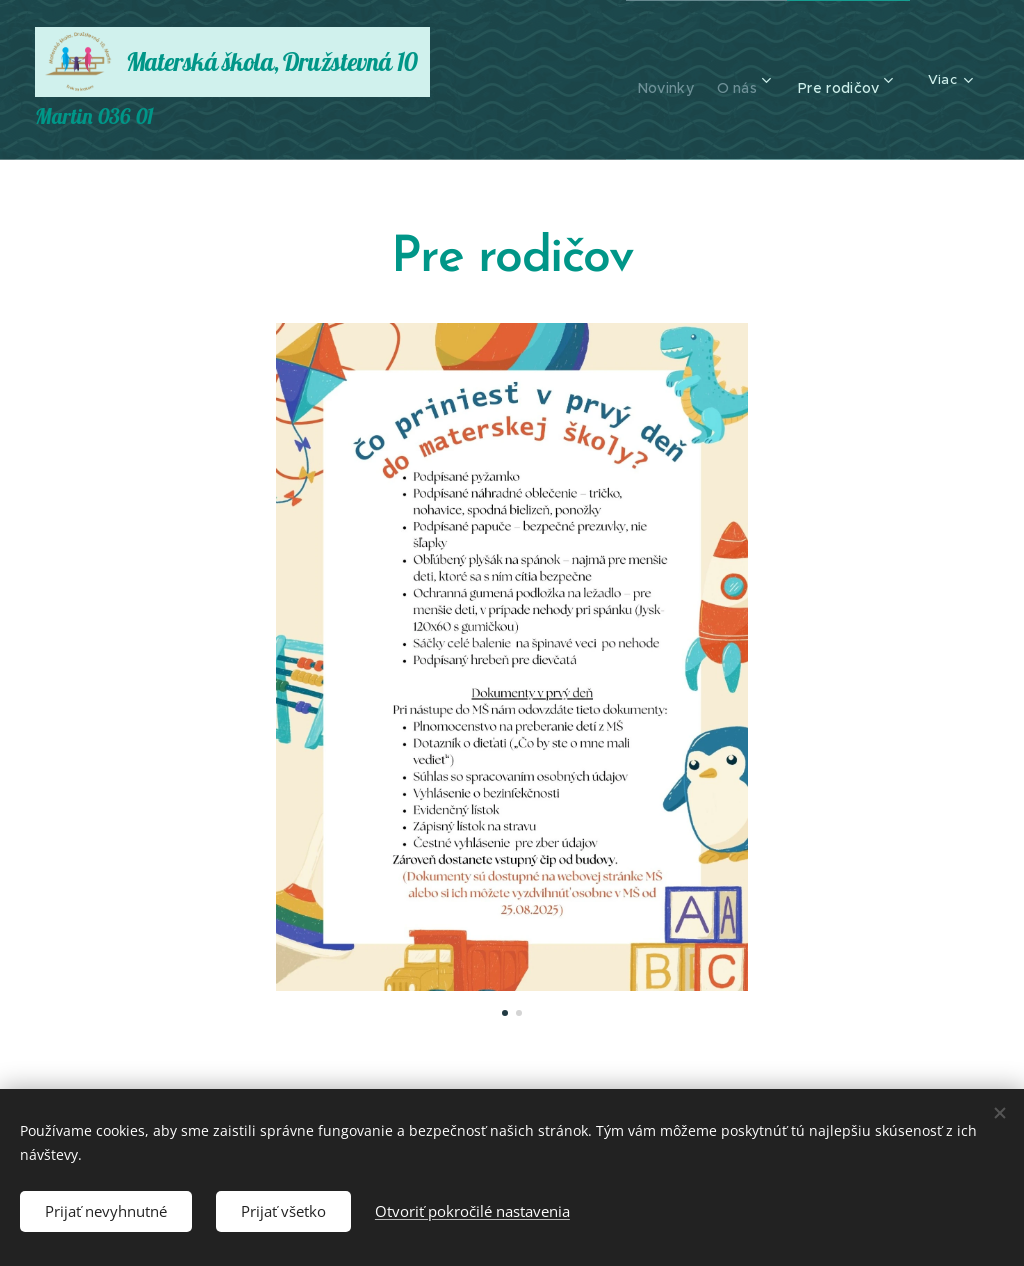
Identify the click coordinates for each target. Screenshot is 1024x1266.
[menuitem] (646, 80)
